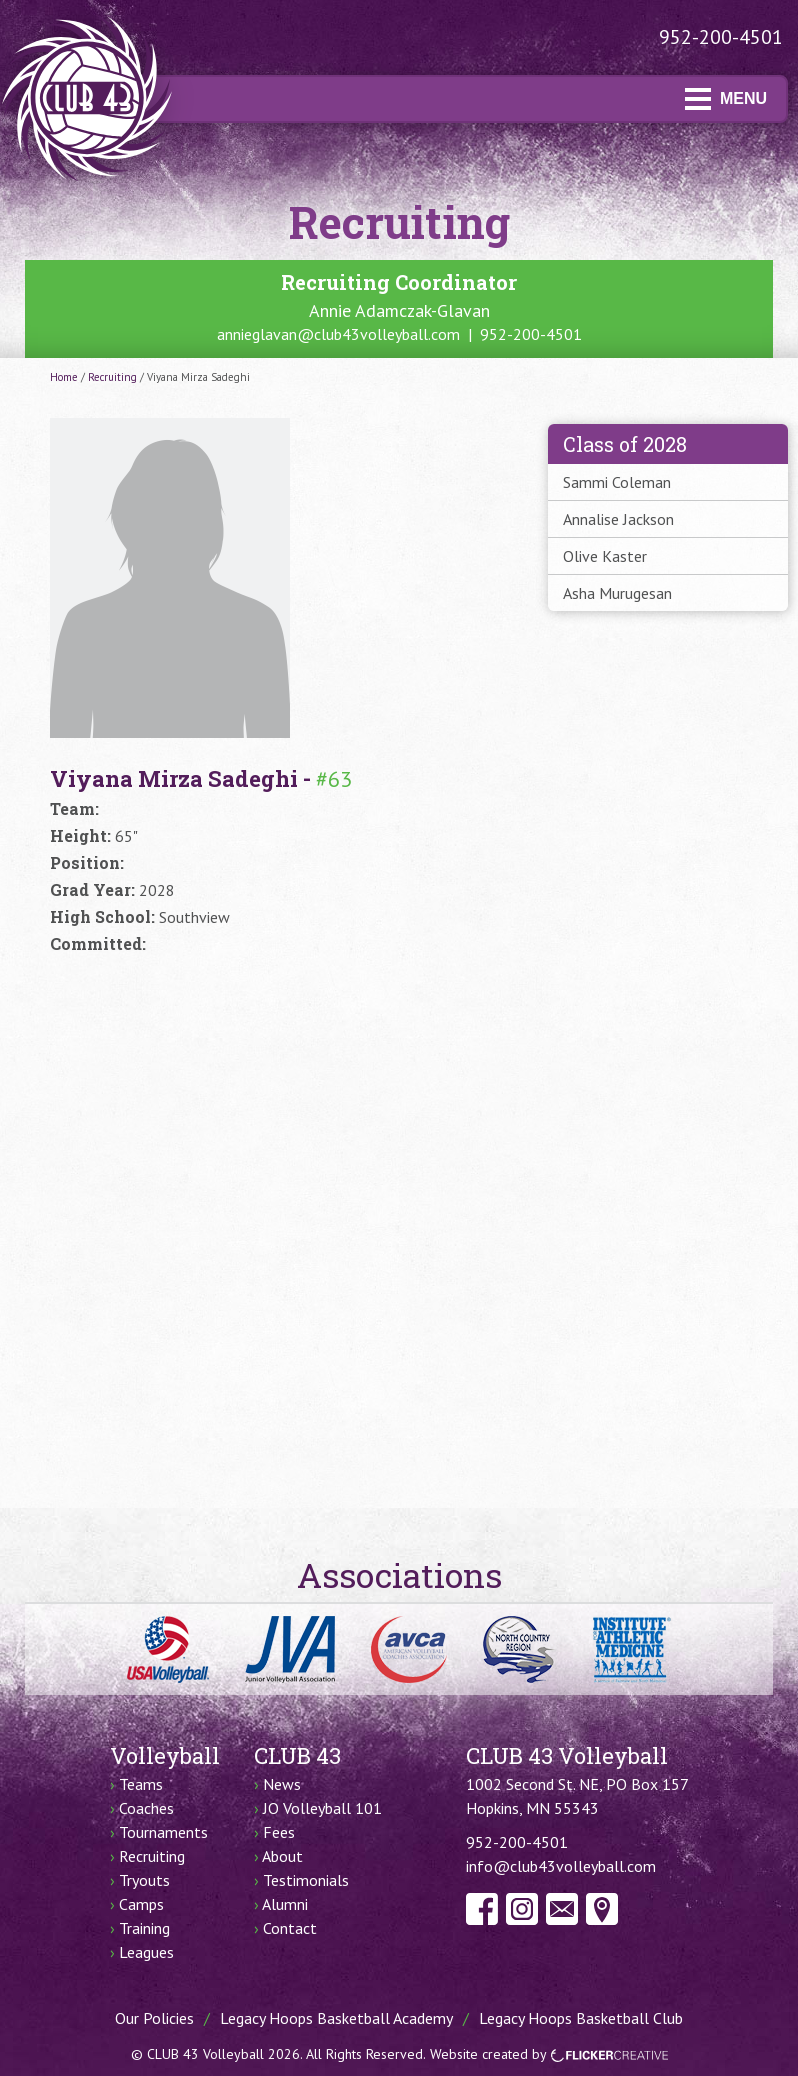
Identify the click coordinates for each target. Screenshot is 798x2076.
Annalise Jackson (618, 519)
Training (144, 1928)
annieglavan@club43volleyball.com (338, 334)
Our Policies (154, 2018)
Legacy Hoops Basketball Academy (336, 2018)
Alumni (285, 1904)
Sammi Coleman (617, 482)
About (282, 1856)
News (282, 1784)
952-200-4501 (721, 37)
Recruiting (112, 377)
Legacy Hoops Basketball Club (581, 2018)
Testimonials (306, 1880)
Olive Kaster (605, 556)
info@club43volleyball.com (561, 1866)
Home (64, 377)
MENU (726, 98)
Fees (279, 1832)
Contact (290, 1928)
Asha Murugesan (617, 593)
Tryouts (144, 1880)
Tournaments (163, 1832)
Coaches (146, 1808)
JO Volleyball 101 (322, 1808)
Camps (141, 1904)
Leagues (146, 1952)
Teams (141, 1784)
